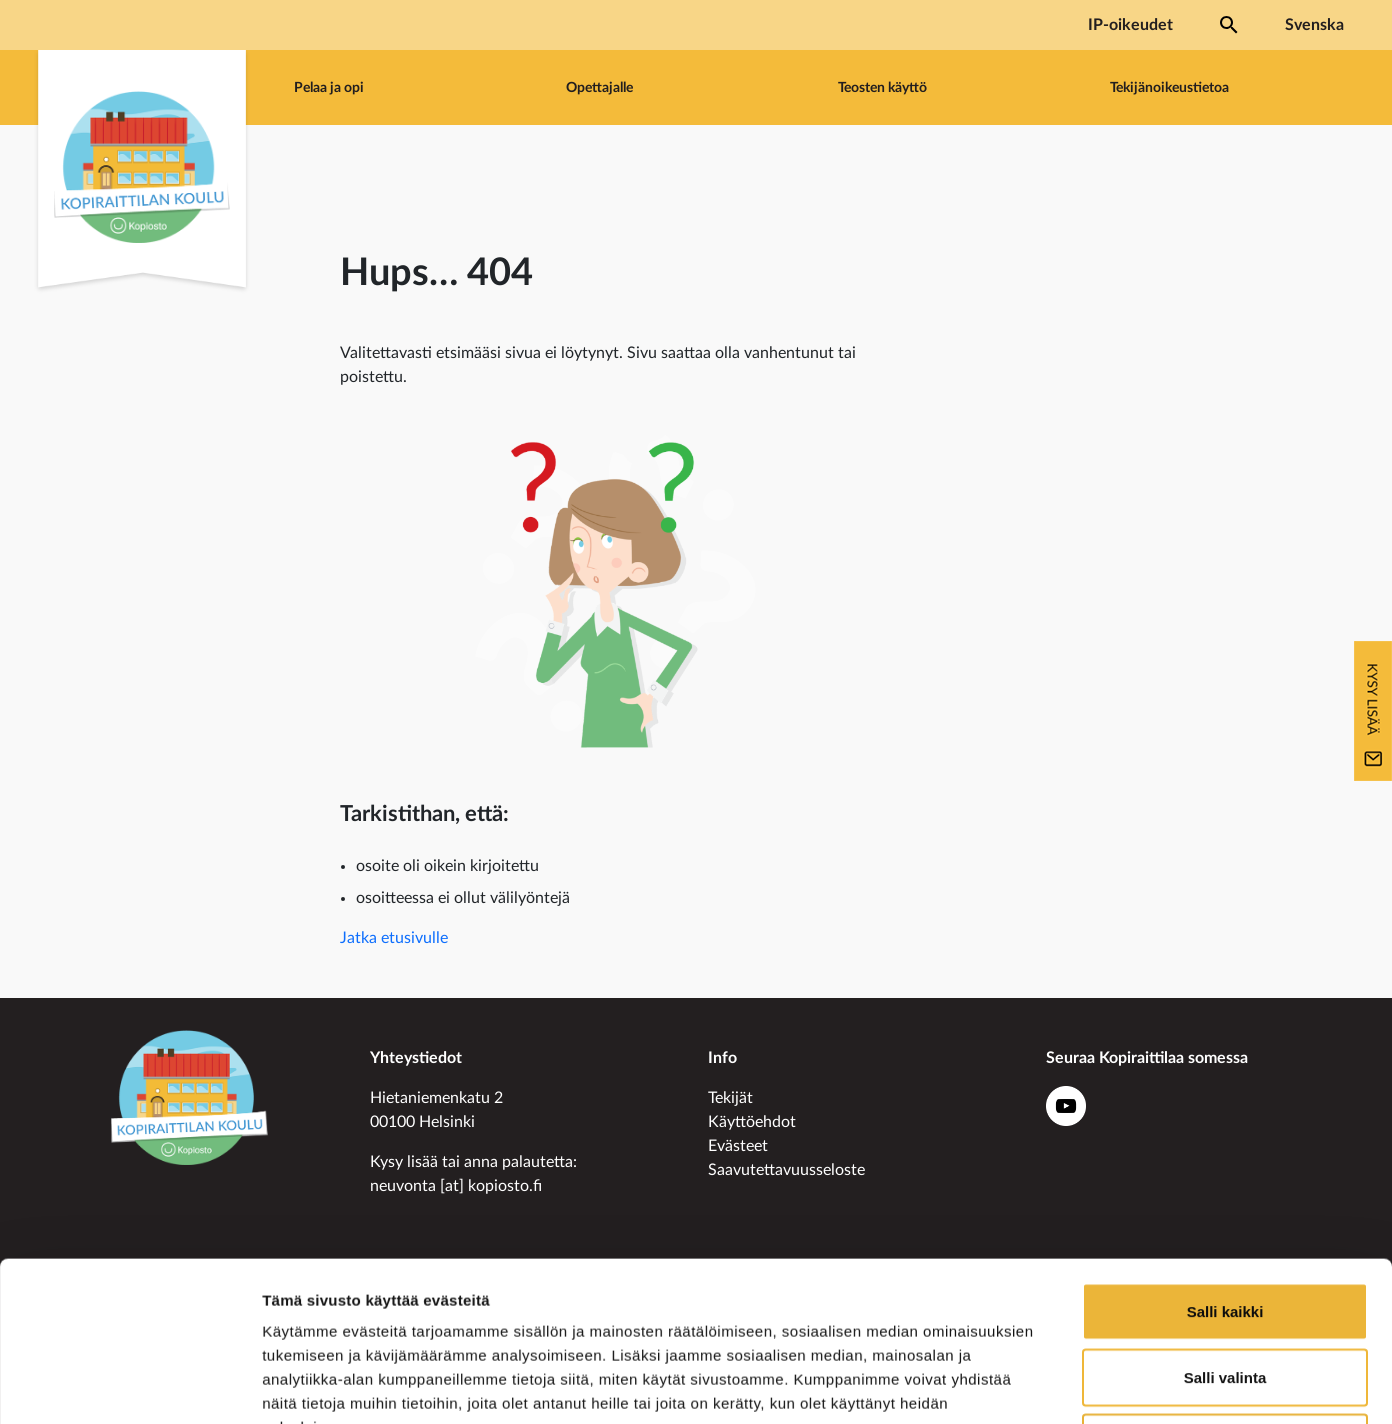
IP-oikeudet (1130, 25)
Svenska (1314, 25)
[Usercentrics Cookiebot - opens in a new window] (129, 1385)
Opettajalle (599, 87)
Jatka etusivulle (394, 938)
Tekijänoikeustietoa (1169, 87)
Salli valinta (1225, 1227)
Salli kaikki (1225, 1161)
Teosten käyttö (882, 87)
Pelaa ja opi (329, 87)
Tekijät (730, 1098)
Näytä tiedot (1069, 1384)
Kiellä (1225, 1292)
